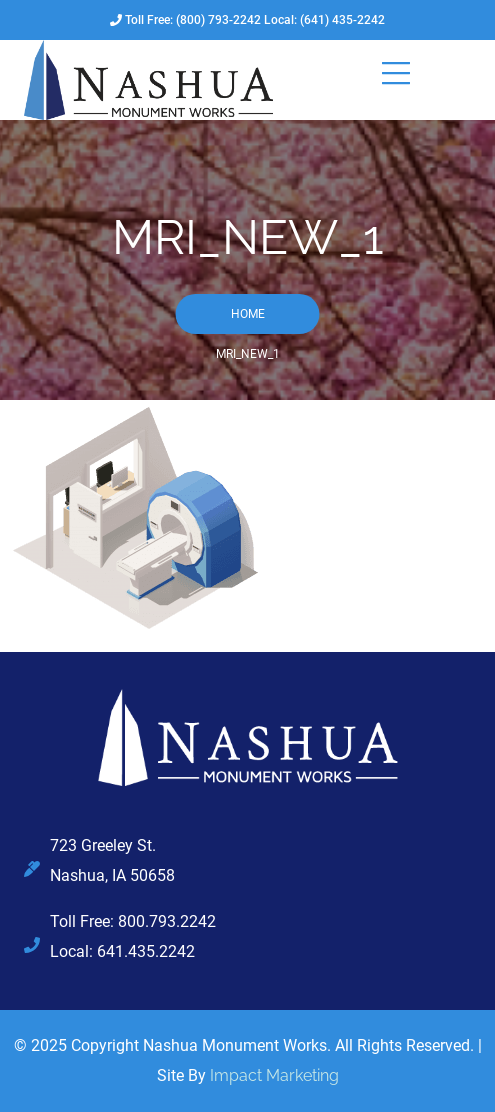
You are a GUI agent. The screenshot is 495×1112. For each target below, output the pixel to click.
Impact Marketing (274, 1075)
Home (248, 314)
